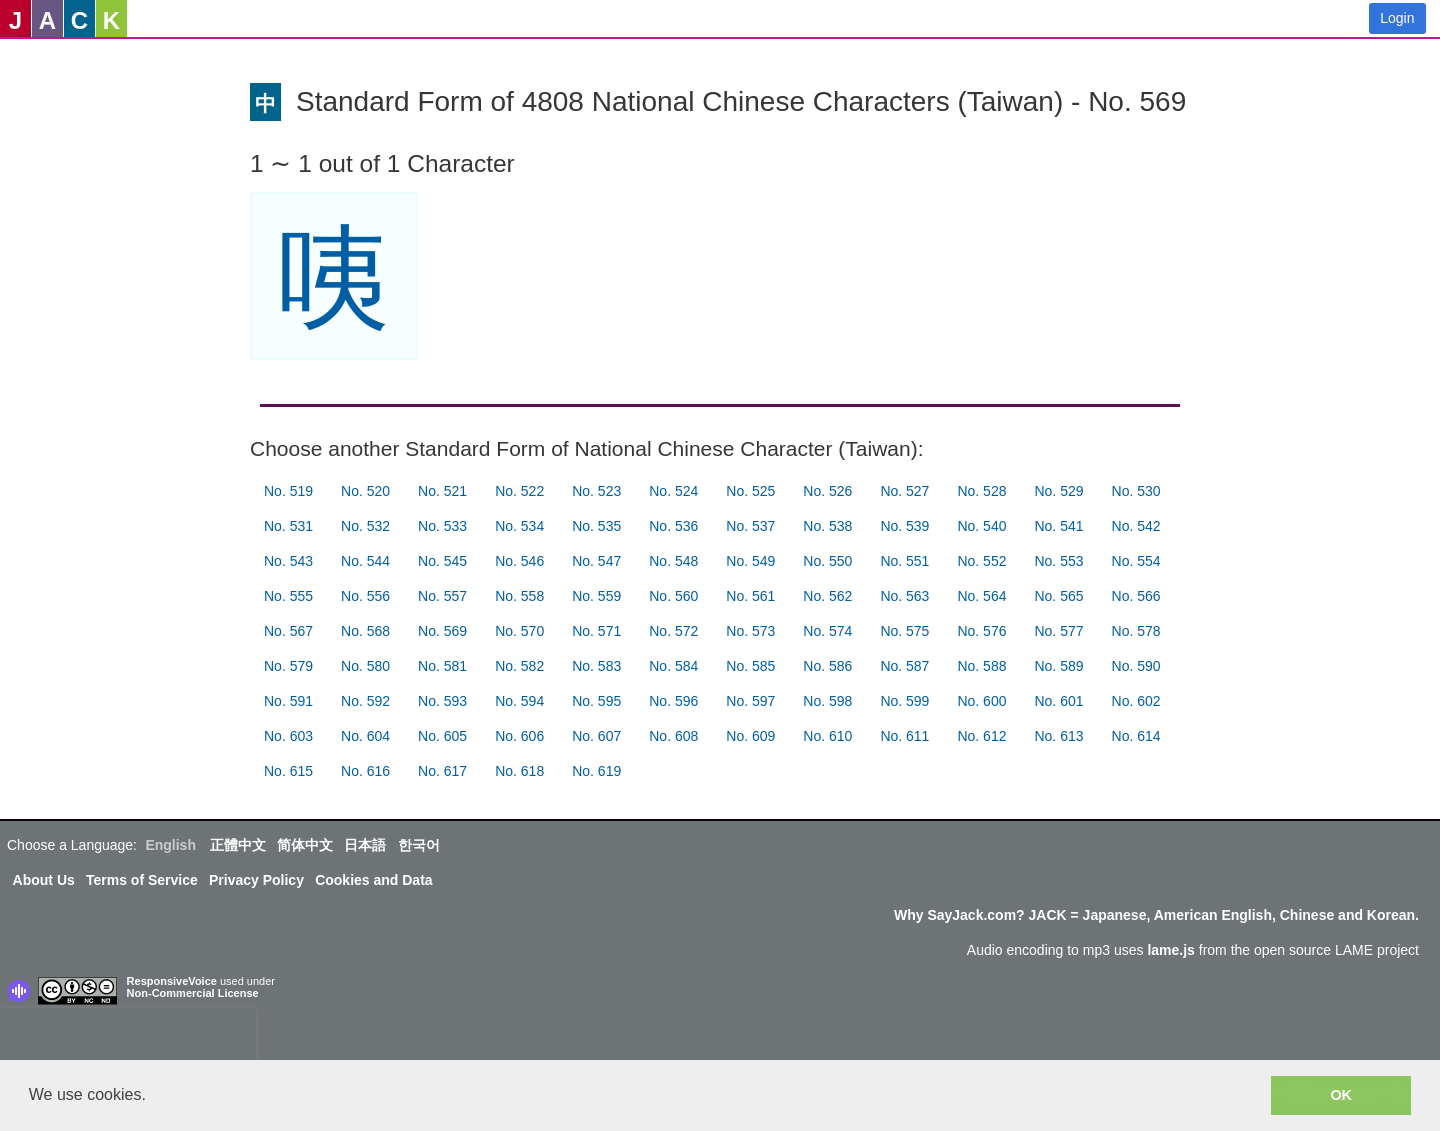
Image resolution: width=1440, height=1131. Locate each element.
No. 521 (442, 491)
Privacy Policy (256, 880)
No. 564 (981, 596)
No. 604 (365, 736)
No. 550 (827, 561)
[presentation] (128, 1038)
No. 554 (1136, 561)
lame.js (1170, 950)
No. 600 (981, 701)
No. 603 (288, 736)
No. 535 (596, 526)
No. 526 (827, 491)
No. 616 (365, 771)
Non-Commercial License (193, 993)
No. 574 (827, 631)
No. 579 (288, 666)
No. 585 (750, 666)
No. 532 (365, 526)
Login (1397, 18)
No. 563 (904, 596)
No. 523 (596, 491)
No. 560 (673, 596)
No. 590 (1136, 666)
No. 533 (442, 526)
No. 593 (442, 701)
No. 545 (442, 561)
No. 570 (519, 631)
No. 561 (750, 596)
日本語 (365, 845)
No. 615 (288, 771)
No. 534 (519, 526)
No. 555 (288, 596)
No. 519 (288, 491)
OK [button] (1341, 1095)
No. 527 (904, 491)
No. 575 (904, 631)
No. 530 (1136, 491)
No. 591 (288, 701)
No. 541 (1058, 526)
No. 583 (596, 666)
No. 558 (519, 596)
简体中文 (305, 845)
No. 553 (1058, 561)
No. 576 (981, 631)
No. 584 (673, 666)
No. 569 (442, 631)
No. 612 (981, 736)
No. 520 (365, 491)
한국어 (419, 845)
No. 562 (827, 596)
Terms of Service (142, 880)
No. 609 (750, 736)
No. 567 (288, 631)
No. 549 (750, 561)
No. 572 (673, 631)
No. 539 (904, 526)
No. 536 (673, 526)
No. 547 (596, 561)
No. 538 (827, 526)
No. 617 (442, 771)
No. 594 (519, 701)
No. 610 (827, 736)
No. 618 (519, 771)
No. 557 (442, 596)
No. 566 (1136, 596)
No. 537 (750, 526)
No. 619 (596, 771)
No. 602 (1136, 701)
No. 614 (1136, 736)
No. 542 (1136, 526)
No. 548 (673, 561)
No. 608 (673, 736)
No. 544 (365, 561)
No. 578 (1136, 631)
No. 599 (904, 701)
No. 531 (288, 526)
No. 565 (1058, 596)
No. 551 (904, 561)
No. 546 (519, 561)
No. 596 (673, 701)
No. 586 (827, 666)
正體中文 (238, 845)
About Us (44, 880)
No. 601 (1058, 701)
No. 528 (981, 491)
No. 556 (365, 596)
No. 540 (981, 526)
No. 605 (442, 736)
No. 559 (596, 596)
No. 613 (1058, 736)
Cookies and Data (373, 880)
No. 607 (596, 736)
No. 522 (519, 491)
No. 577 (1058, 631)
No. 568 (365, 631)
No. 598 (827, 701)
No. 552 (981, 561)
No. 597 (750, 701)
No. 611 (904, 736)
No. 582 (519, 666)
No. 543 (288, 561)
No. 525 (750, 491)
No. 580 (365, 666)
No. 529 (1058, 491)
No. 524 (673, 491)
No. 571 (596, 631)
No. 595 (596, 701)
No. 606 (519, 736)
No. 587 (904, 666)
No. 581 (442, 666)
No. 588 (981, 666)
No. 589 (1058, 666)
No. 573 (750, 631)
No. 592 (365, 701)
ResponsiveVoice (172, 981)
